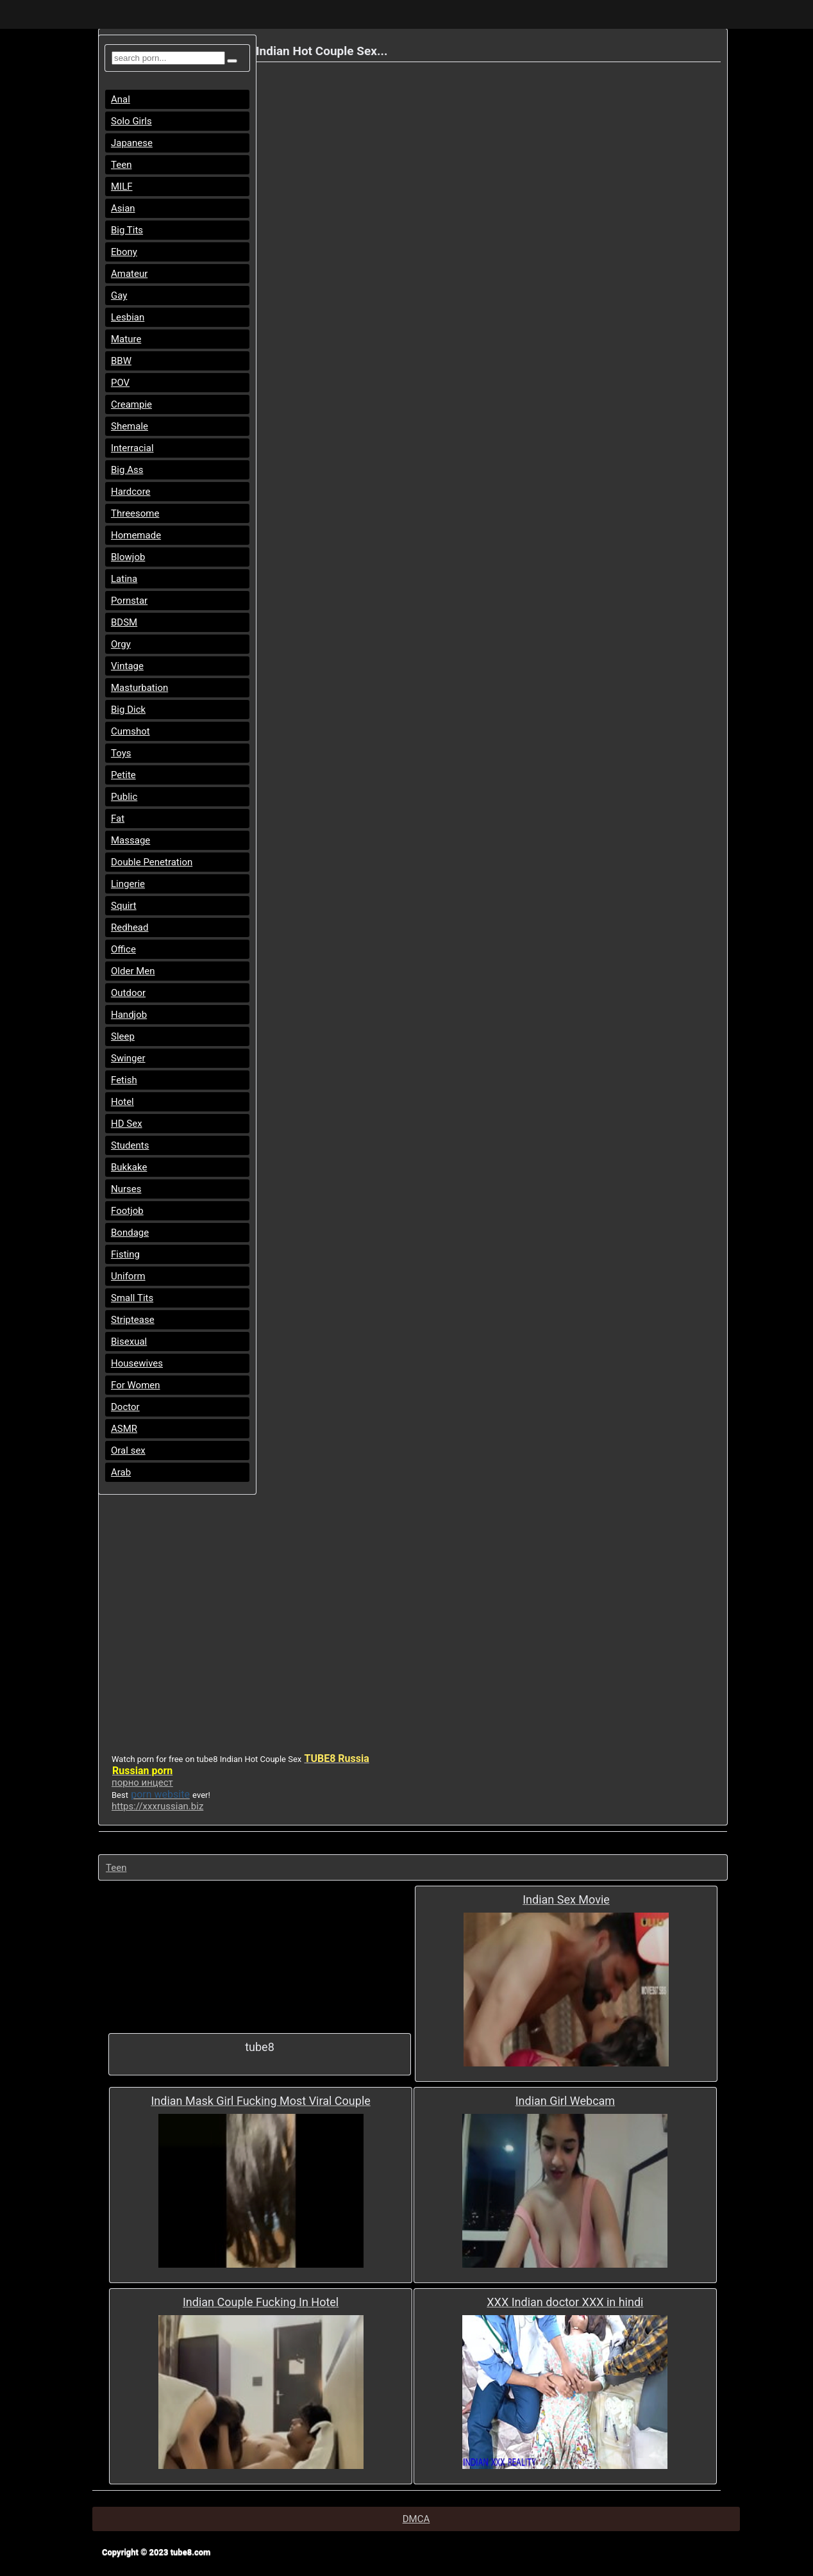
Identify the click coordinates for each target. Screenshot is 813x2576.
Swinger (128, 1058)
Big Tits (127, 230)
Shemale (129, 426)
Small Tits (132, 1298)
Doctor (125, 1407)
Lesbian (127, 317)
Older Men (133, 971)
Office (123, 949)
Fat (117, 818)
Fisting (125, 1254)
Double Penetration (151, 862)
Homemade (136, 535)
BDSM (124, 622)
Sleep (123, 1036)
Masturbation (139, 688)
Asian (123, 208)
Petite (123, 775)
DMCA (416, 2519)
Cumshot (130, 731)
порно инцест (142, 1782)
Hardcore (131, 491)
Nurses (126, 1189)
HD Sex (126, 1123)
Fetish (124, 1080)
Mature (126, 339)
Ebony (124, 252)
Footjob (127, 1211)
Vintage (127, 666)
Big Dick (128, 709)
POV (120, 382)
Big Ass (127, 470)
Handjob (129, 1014)
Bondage (130, 1232)
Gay (119, 295)
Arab (121, 1472)
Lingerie (128, 884)
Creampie (131, 404)
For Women (135, 1385)
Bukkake (129, 1167)
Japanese (132, 143)
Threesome (135, 513)
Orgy (121, 644)
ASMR (124, 1428)
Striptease (133, 1319)
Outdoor (128, 993)
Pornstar (129, 600)
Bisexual (129, 1341)
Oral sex (128, 1450)
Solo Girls (131, 121)
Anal (120, 99)
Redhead (130, 927)
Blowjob (128, 557)
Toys (121, 753)
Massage (130, 840)
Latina (124, 579)
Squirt (124, 905)
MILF (122, 186)
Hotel (122, 1102)
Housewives (137, 1363)
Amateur (129, 273)
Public (124, 796)
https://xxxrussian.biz (157, 1806)
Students (130, 1145)
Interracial (132, 448)
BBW (121, 361)
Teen (121, 164)
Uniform (128, 1276)
